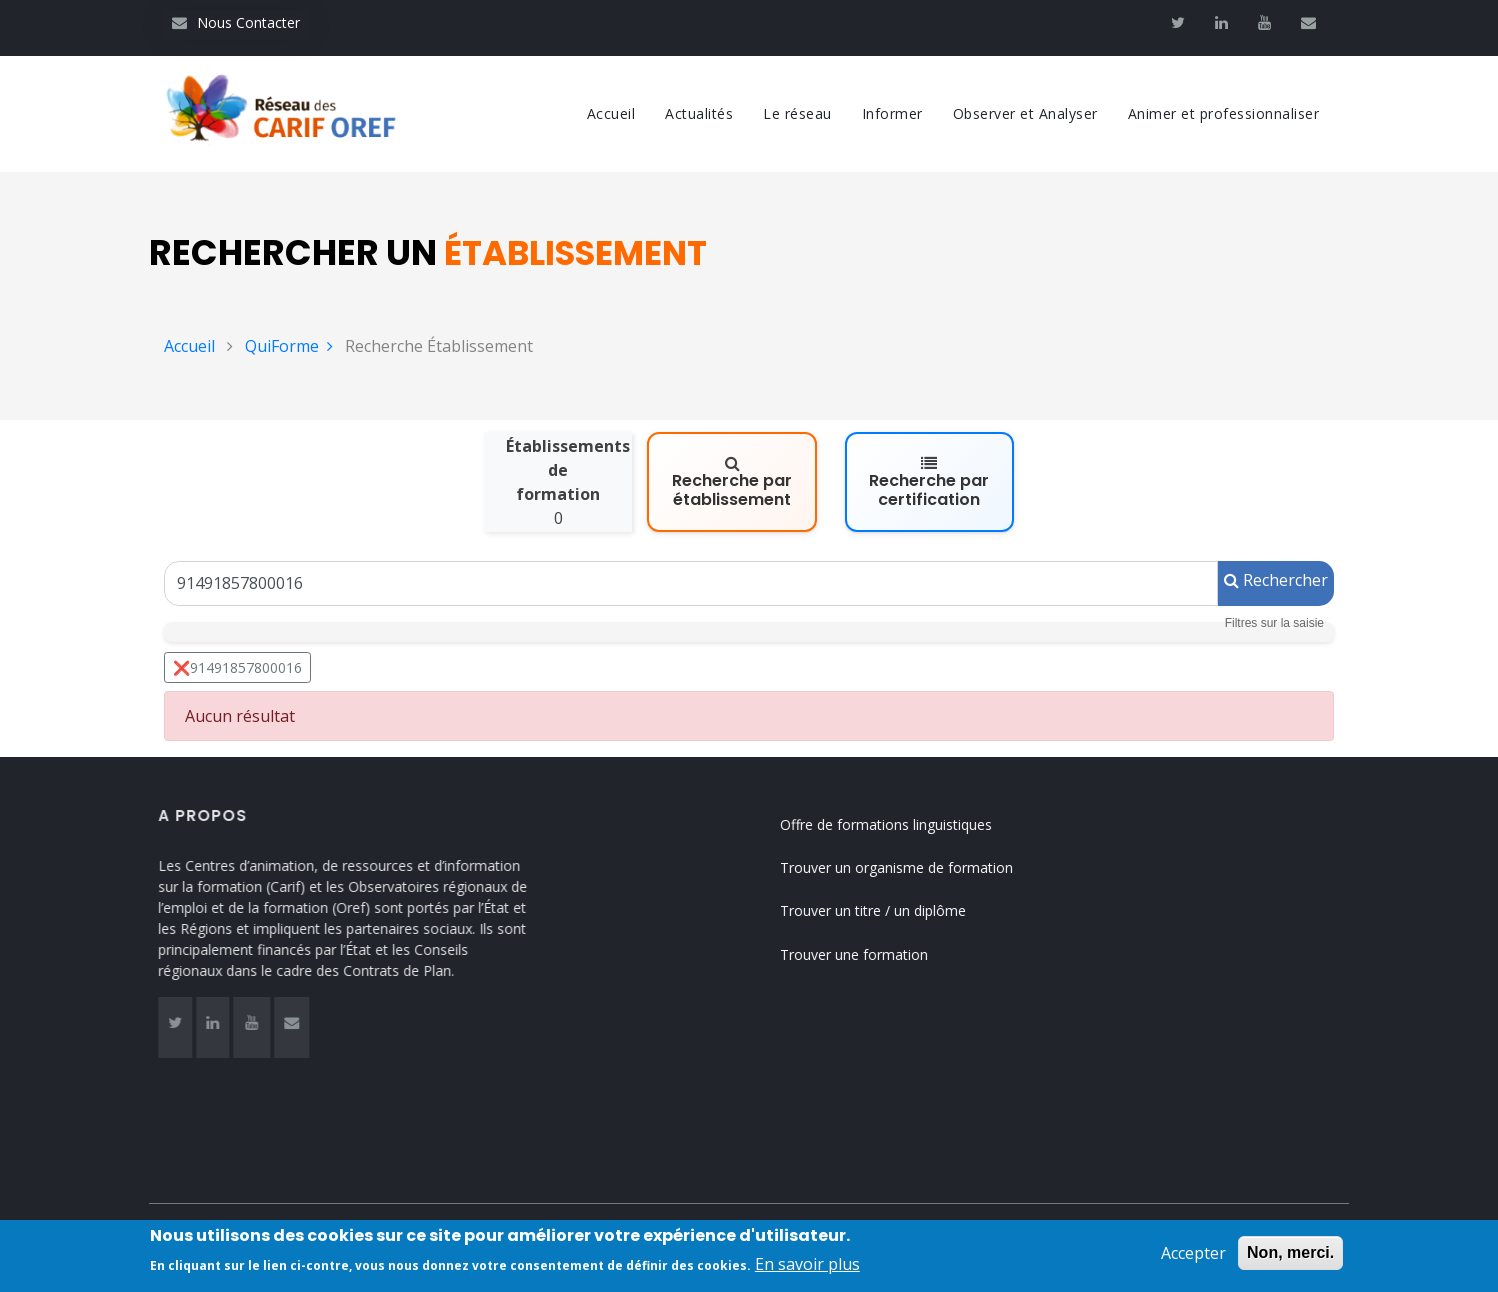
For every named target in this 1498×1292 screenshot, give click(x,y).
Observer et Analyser (1025, 113)
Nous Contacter (236, 22)
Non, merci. (1290, 1252)
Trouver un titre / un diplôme (895, 910)
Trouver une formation (876, 954)
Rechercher (1276, 580)
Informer (892, 113)
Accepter (1193, 1253)
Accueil (611, 113)
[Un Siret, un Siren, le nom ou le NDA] (691, 583)
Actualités (699, 113)
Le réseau (797, 113)
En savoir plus (807, 1265)
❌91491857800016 (237, 667)
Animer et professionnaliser (1224, 113)
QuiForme (289, 346)
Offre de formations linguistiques (908, 824)
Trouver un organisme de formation (918, 867)
